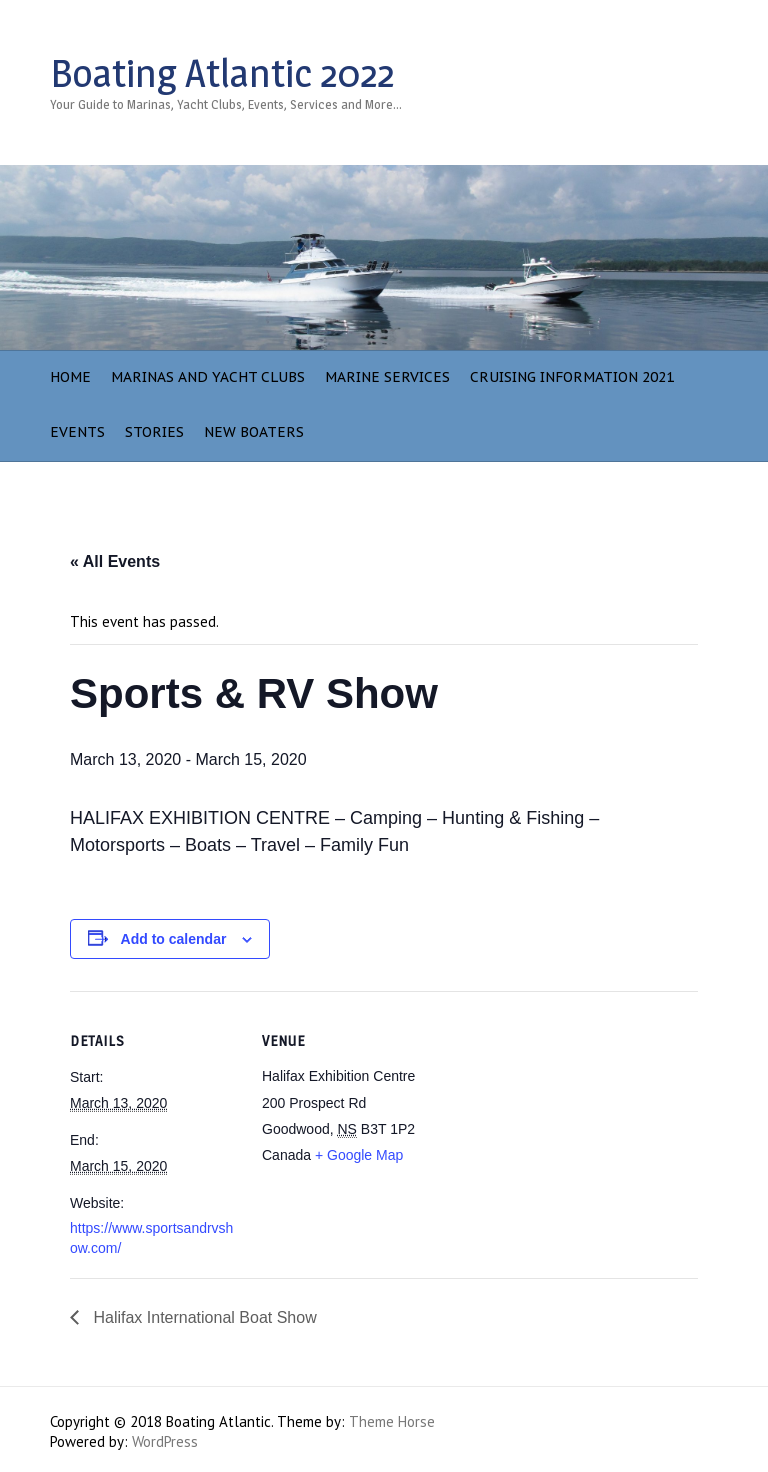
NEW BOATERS (254, 432)
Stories (154, 432)
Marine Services (387, 377)
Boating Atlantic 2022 (222, 73)
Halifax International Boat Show (203, 1317)
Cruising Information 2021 (572, 377)
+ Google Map (359, 1155)
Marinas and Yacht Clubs (208, 377)
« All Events (115, 561)
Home (70, 377)
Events (77, 432)
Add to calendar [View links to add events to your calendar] (174, 939)
